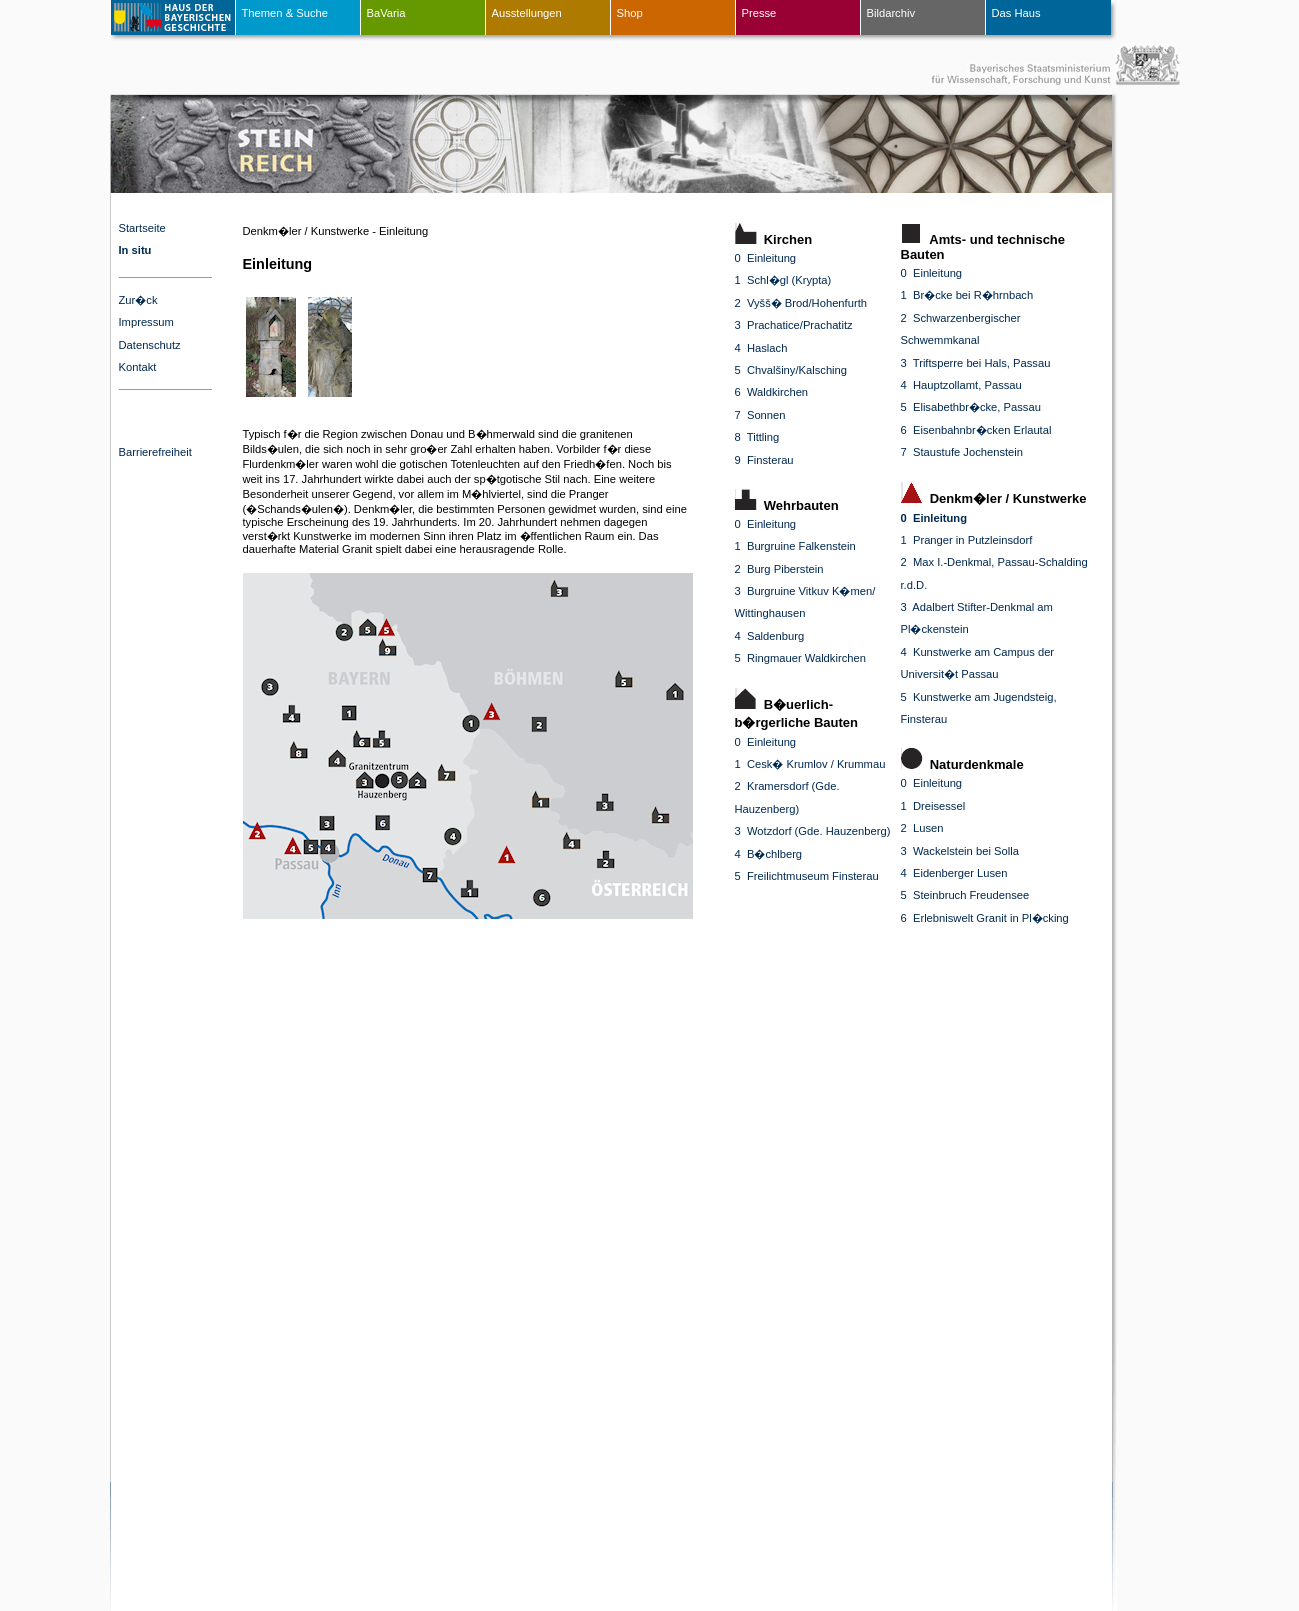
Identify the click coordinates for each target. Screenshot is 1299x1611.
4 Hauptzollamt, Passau (961, 385)
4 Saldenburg (770, 636)
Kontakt (138, 367)
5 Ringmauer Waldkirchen (800, 658)
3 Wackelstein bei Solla (960, 851)
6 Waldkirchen (772, 392)
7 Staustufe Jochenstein (962, 452)
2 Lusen (922, 828)
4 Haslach (761, 348)
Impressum (146, 322)
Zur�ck (138, 300)
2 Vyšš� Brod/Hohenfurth (801, 303)
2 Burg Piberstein (779, 569)
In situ (135, 250)
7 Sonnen (760, 415)
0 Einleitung (766, 258)
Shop (630, 13)
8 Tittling (757, 437)
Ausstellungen (527, 13)
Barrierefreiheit (155, 452)
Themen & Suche (285, 13)
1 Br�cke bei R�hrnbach (967, 295)
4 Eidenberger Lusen (954, 873)
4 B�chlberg (769, 854)
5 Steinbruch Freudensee (965, 895)
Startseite (142, 228)
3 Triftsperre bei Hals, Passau (976, 363)
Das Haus (1016, 13)
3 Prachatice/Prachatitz (794, 325)
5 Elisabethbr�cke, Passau (971, 407)
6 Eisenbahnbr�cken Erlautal (976, 430)
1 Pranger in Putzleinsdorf (967, 540)
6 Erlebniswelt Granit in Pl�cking (985, 918)
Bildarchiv (891, 13)
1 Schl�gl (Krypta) (783, 280)
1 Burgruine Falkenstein (795, 546)
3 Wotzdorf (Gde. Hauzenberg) (813, 831)
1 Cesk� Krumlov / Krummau (810, 764)
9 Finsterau (764, 460)
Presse (759, 13)
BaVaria (386, 13)
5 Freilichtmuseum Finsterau (807, 876)
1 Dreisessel (933, 806)
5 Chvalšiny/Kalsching (791, 370)
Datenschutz (150, 345)
